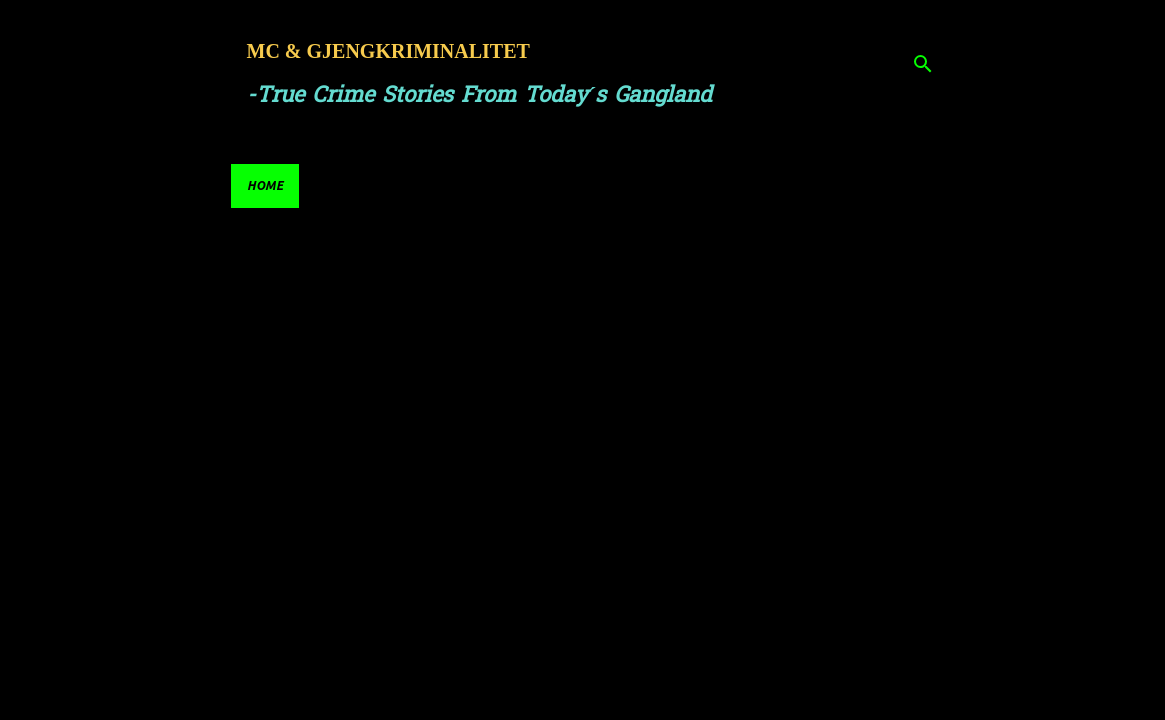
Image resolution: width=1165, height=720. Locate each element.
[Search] (923, 64)
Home (265, 185)
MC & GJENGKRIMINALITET (388, 51)
